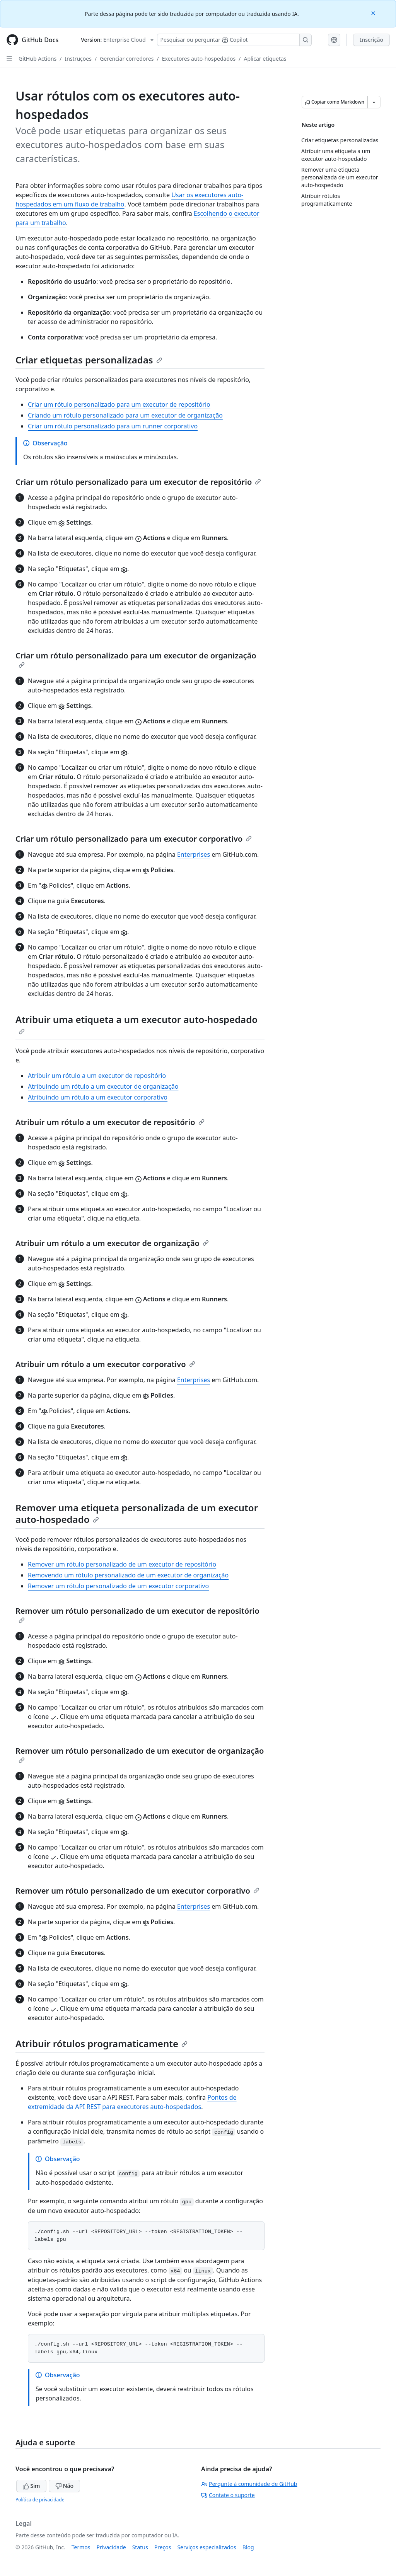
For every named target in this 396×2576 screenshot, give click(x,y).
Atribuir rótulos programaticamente (101, 2043)
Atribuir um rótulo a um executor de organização (112, 1243)
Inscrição (371, 39)
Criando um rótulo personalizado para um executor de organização (125, 415)
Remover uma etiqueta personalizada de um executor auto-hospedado (136, 1513)
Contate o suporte (228, 2495)
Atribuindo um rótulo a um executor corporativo (97, 1097)
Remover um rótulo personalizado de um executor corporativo (118, 1586)
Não (64, 2485)
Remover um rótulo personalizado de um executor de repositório (122, 1564)
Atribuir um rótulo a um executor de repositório (97, 1075)
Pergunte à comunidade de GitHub (249, 2483)
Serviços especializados (206, 2547)
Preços (162, 2547)
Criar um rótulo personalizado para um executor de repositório (119, 404)
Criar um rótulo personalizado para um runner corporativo (113, 426)
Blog (248, 2547)
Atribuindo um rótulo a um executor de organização (103, 1086)
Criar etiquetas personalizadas (88, 359)
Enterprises (193, 854)
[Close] (374, 12)
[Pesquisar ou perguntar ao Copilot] (234, 40)
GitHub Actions (37, 58)
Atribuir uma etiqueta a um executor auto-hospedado (136, 1024)
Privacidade (111, 2547)
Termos (81, 2547)
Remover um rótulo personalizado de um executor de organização (139, 1754)
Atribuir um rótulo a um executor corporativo (105, 1364)
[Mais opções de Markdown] (374, 102)
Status (140, 2547)
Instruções (78, 58)
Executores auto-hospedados (199, 58)
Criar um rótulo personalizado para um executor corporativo (133, 839)
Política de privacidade (39, 2499)
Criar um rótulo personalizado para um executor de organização (135, 659)
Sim (31, 2485)
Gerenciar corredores (127, 58)
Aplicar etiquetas (265, 58)
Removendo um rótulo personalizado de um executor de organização (128, 1575)
